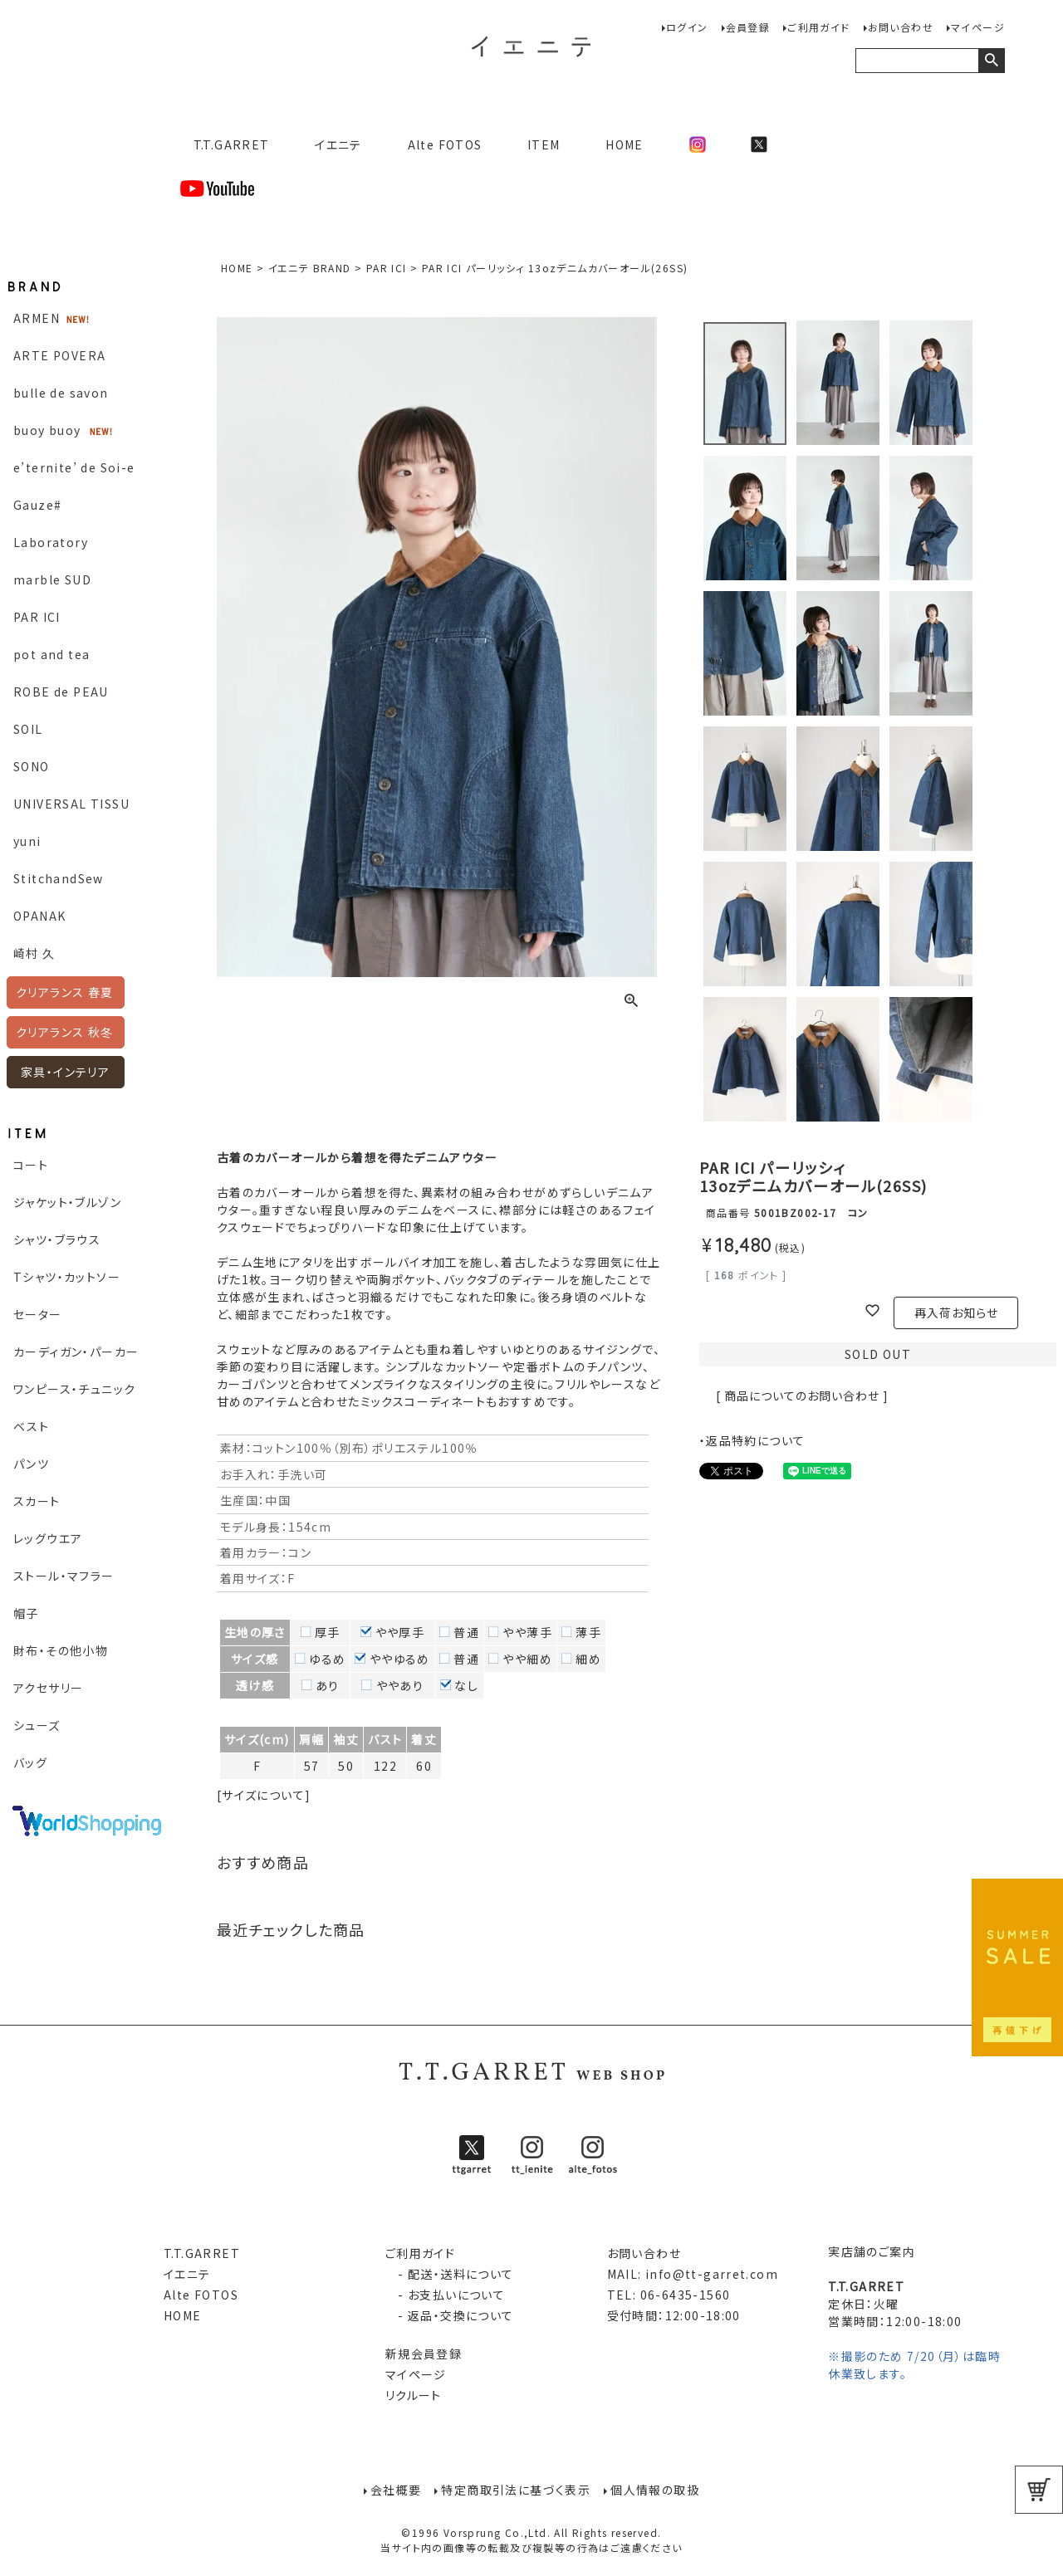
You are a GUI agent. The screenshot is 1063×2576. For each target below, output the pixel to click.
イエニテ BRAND (309, 268)
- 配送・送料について (449, 2274)
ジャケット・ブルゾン (67, 1202)
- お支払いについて (445, 2294)
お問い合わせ (900, 27)
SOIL (28, 729)
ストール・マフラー (64, 1575)
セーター (37, 1314)
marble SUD (52, 579)
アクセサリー (48, 1687)
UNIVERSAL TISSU (71, 803)
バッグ (30, 1762)
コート (30, 1164)
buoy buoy (47, 430)
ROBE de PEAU (61, 691)
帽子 (26, 1613)
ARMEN (36, 318)
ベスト (31, 1426)
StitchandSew (58, 878)
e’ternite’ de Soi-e (74, 467)
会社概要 (396, 2489)
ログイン (687, 27)
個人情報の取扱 (654, 2489)
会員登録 (748, 27)
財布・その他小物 (60, 1650)
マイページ (978, 27)
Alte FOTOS (445, 144)
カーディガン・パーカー (76, 1351)
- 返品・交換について (449, 2315)
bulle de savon (61, 392)
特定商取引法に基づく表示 (515, 2489)
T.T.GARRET (224, 144)
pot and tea (51, 654)
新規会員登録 (423, 2353)
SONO (31, 766)
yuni (27, 841)
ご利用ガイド (818, 27)
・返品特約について (752, 1440)
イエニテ (338, 144)
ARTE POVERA (59, 355)
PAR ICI (37, 617)
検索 (991, 60)
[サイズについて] (264, 1795)
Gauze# (37, 504)
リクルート (413, 2395)
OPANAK (39, 915)
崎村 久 (34, 953)
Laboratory (50, 542)
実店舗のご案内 (871, 2251)
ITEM (544, 144)
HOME (624, 144)
